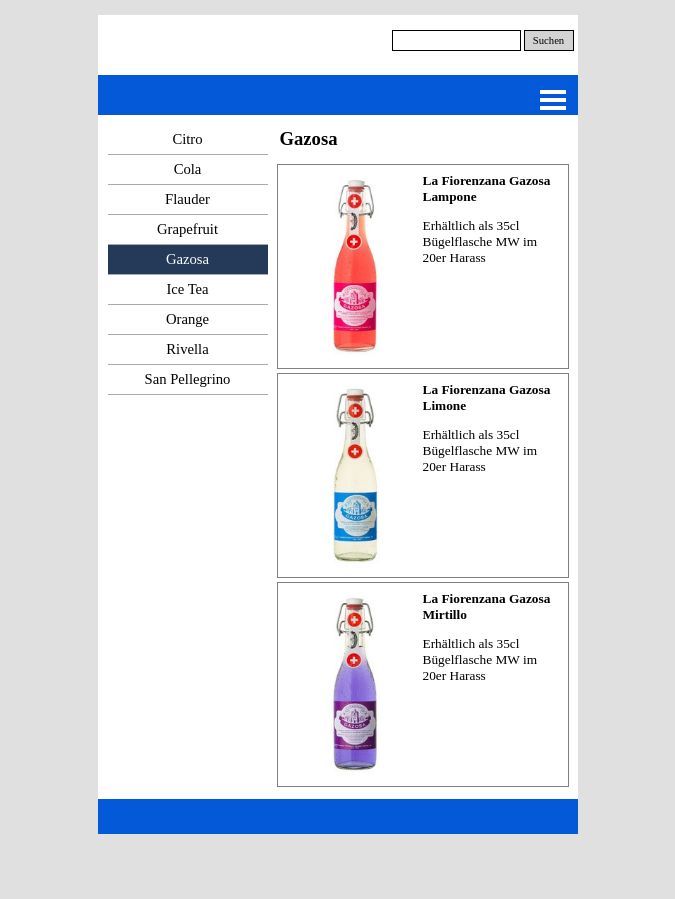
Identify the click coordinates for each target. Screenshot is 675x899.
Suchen (548, 40)
